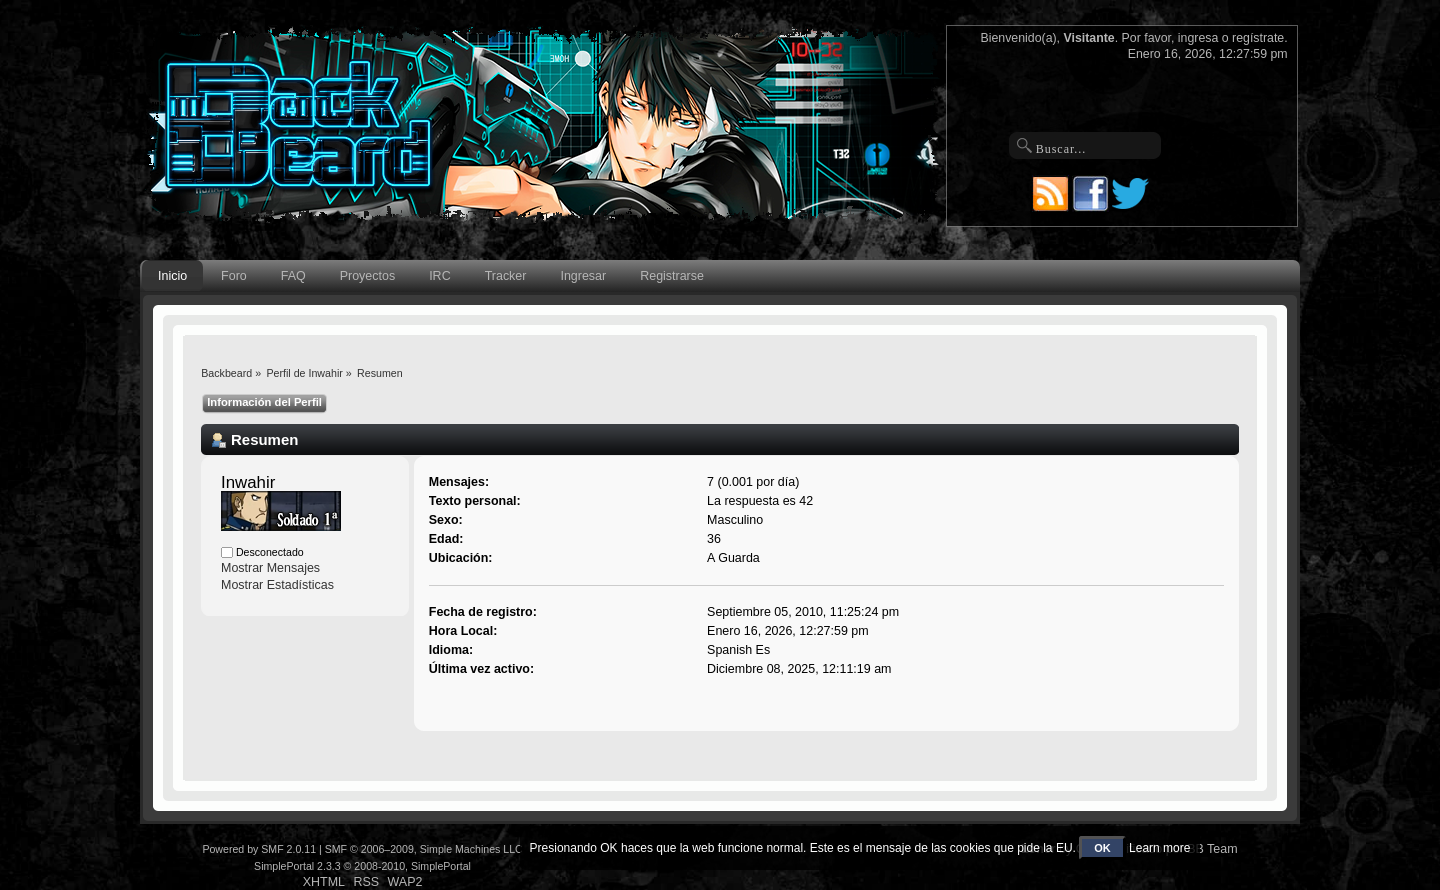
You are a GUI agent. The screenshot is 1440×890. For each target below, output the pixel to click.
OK (1102, 848)
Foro (234, 276)
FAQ (293, 276)
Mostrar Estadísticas (277, 585)
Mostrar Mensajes (270, 568)
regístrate (1258, 38)
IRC (439, 276)
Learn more (1159, 848)
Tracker (506, 276)
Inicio (172, 276)
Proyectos (367, 276)
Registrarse (672, 276)
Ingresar (583, 276)
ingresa (1198, 38)
